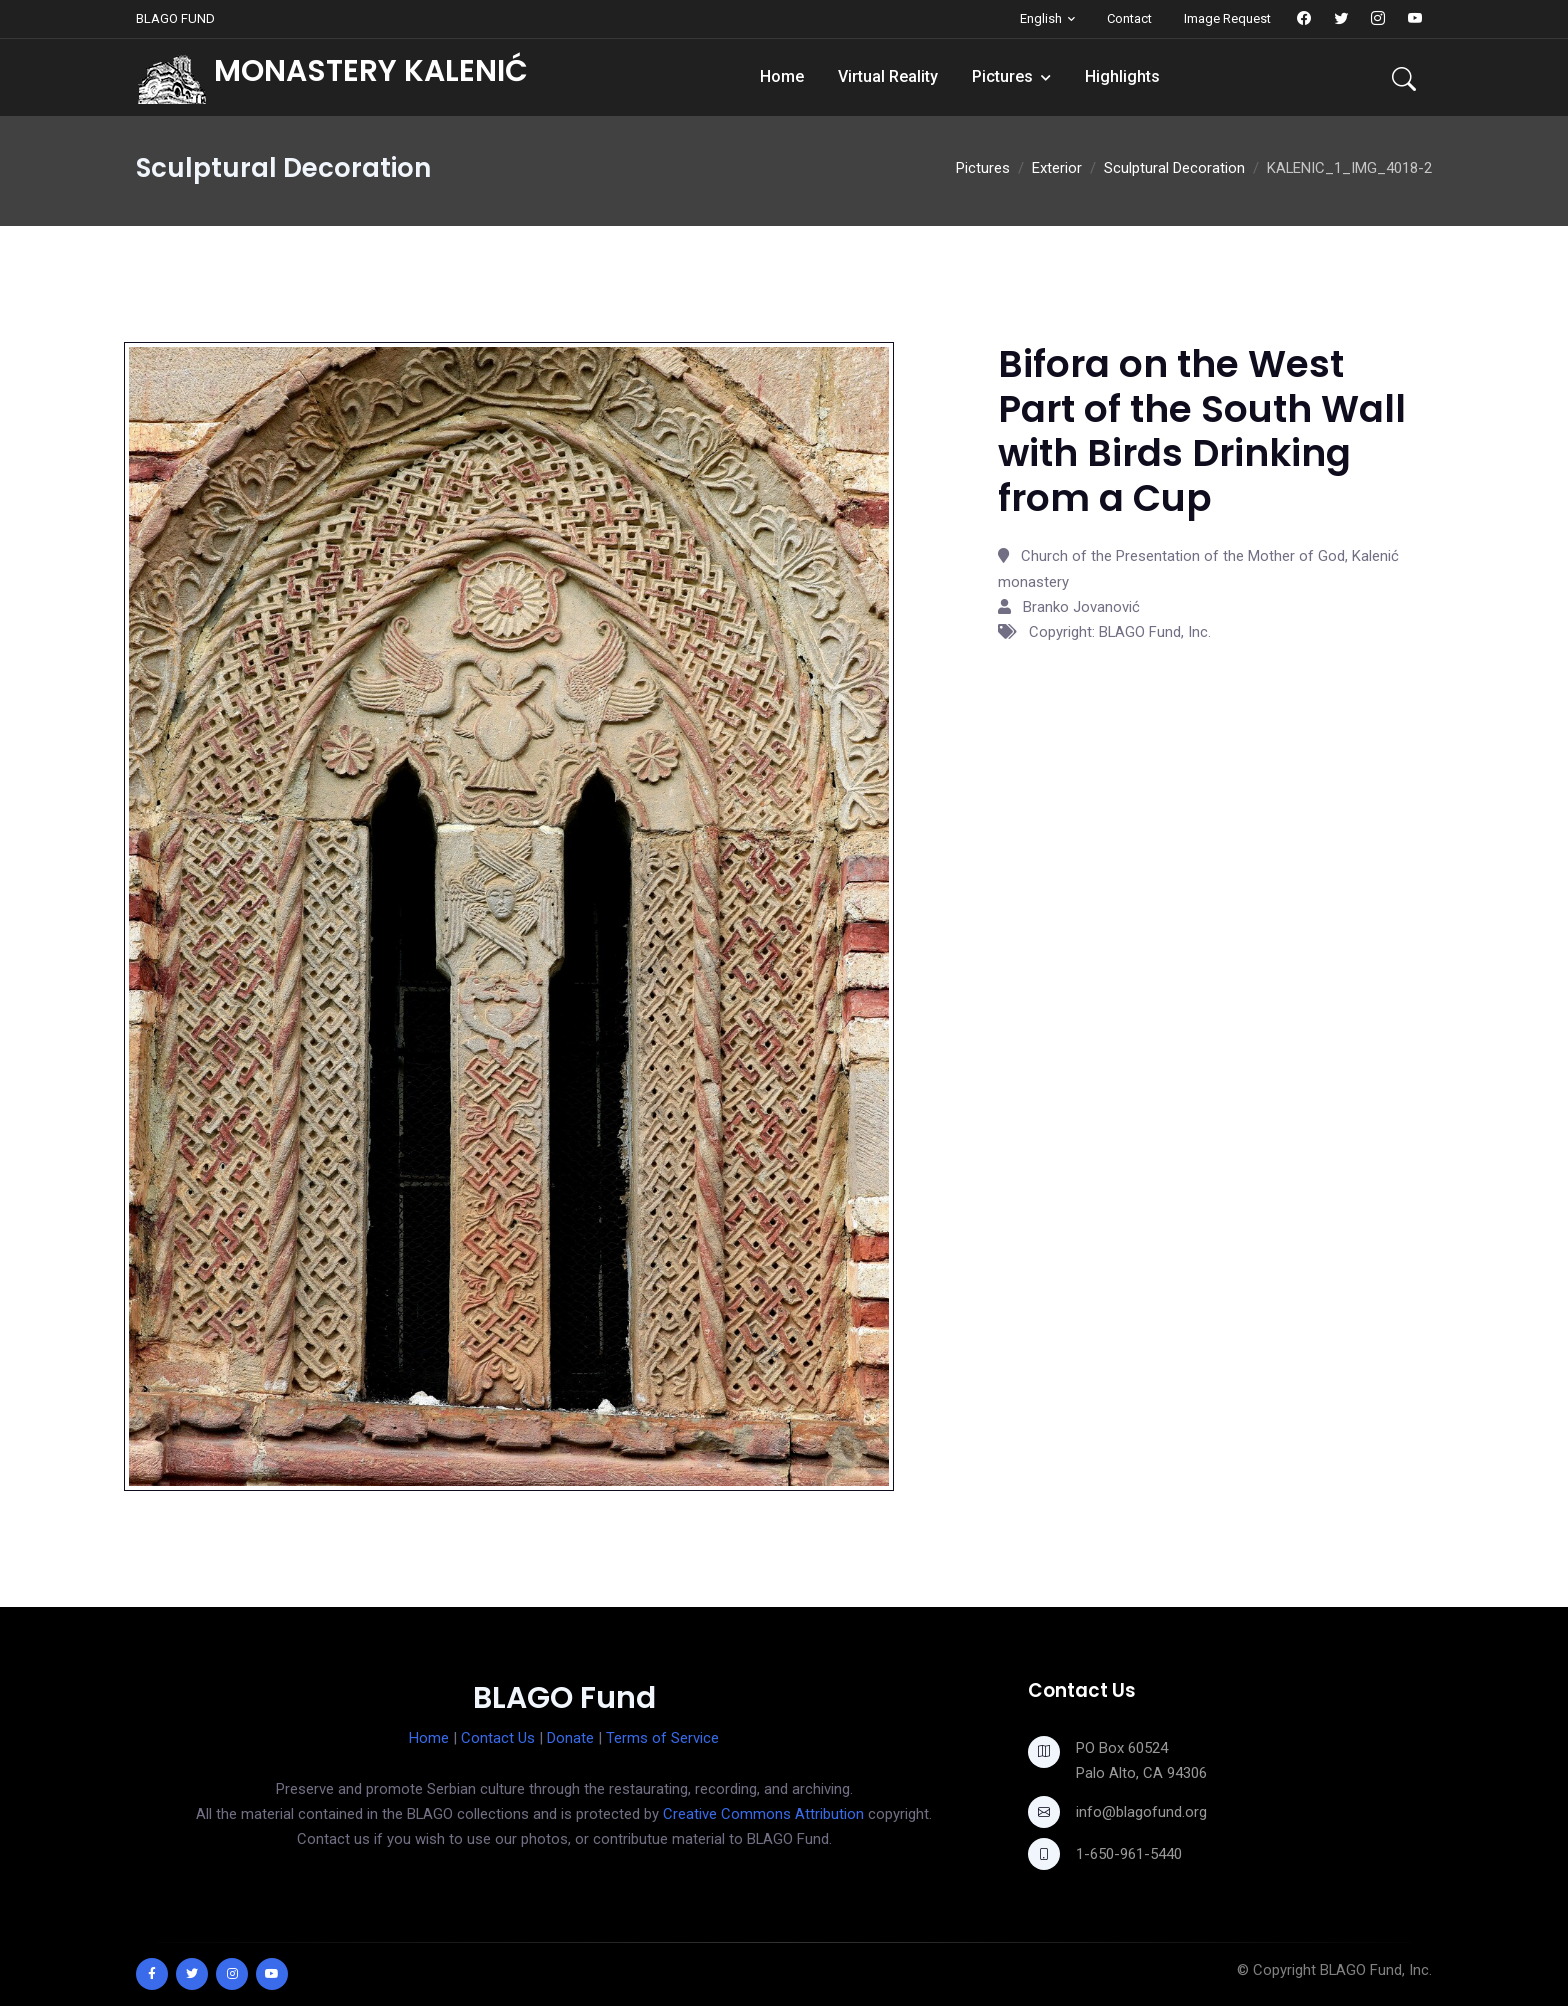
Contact (1129, 18)
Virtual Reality (888, 76)
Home (782, 76)
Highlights (1122, 76)
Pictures (1002, 76)
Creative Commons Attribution (763, 1814)
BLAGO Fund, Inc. (1376, 1970)
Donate (570, 1738)
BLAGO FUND (175, 18)
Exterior (1057, 168)
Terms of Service (662, 1738)
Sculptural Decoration (1174, 168)
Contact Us (498, 1738)
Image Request (1227, 18)
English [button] (1041, 18)
